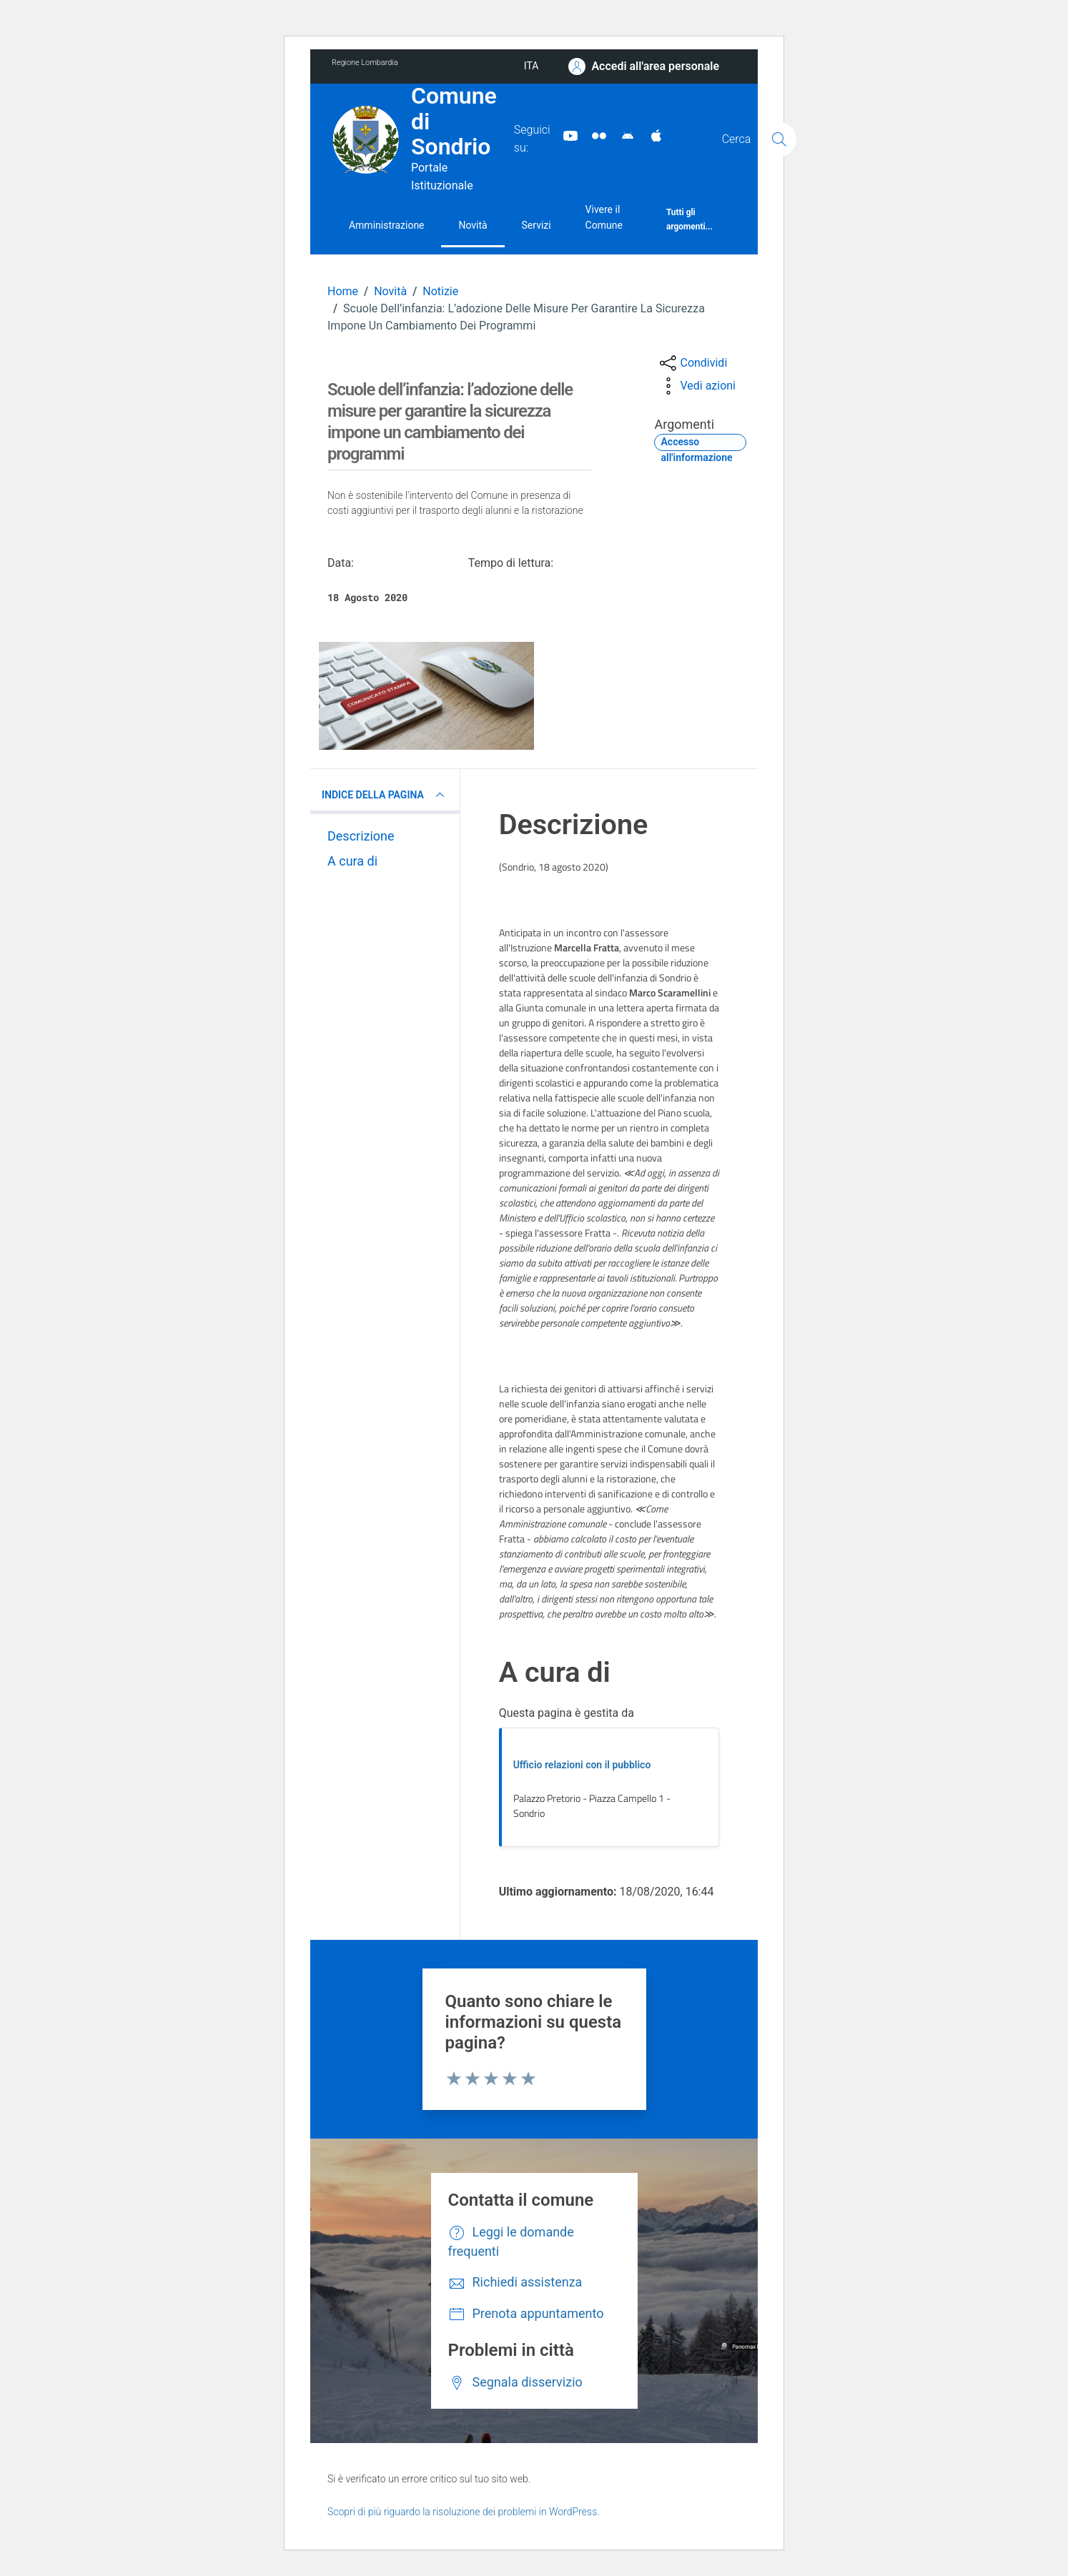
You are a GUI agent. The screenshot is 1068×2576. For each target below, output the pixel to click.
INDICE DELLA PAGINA (385, 794)
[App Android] (622, 135)
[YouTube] (564, 135)
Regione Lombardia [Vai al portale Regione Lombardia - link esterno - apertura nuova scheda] (365, 62)
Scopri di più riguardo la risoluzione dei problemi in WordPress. (463, 2511)
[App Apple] (650, 135)
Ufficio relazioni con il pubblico (582, 1764)
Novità (472, 225)
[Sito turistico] (593, 135)
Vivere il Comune (604, 217)
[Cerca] (779, 139)
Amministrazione (387, 225)
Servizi (536, 225)
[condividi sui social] (692, 363)
